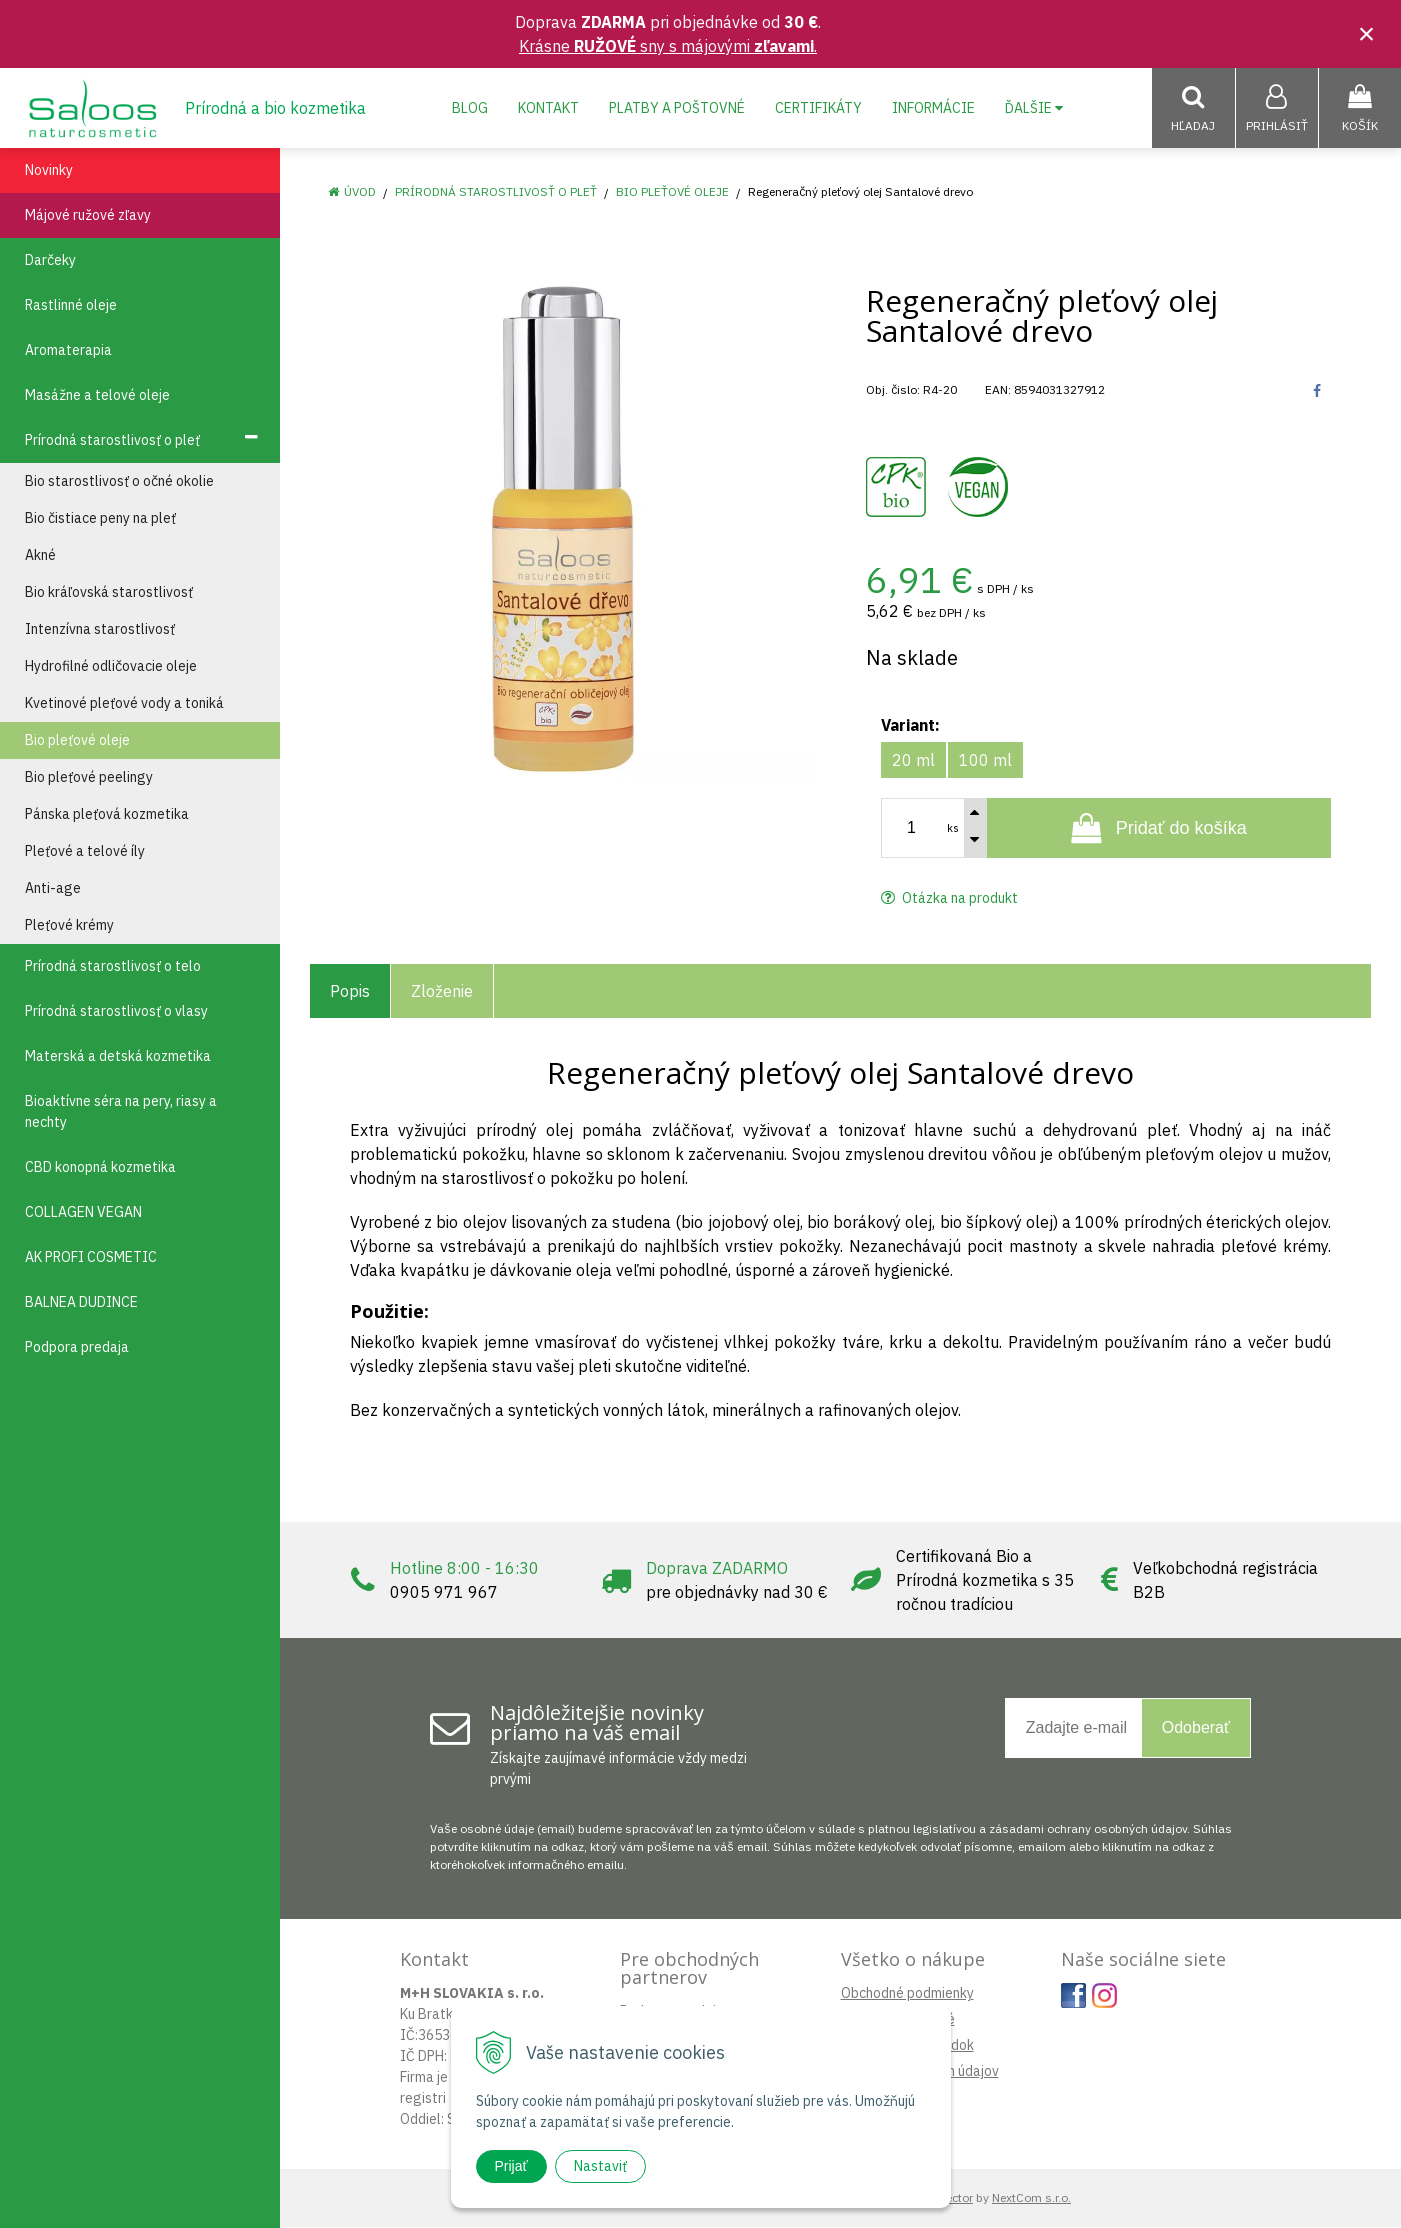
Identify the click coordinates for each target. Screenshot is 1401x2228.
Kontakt (548, 108)
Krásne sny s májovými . (668, 46)
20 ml (913, 761)
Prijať (511, 2166)
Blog (470, 108)
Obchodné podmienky (907, 1994)
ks (953, 829)
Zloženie (442, 992)
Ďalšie (1034, 108)
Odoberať (1196, 1728)
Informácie (933, 108)
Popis (350, 992)
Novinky (49, 171)
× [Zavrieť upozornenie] (1367, 33)
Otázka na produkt (949, 899)
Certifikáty (818, 108)
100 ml (985, 761)
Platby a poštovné (677, 108)
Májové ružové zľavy (88, 216)
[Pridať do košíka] (1159, 829)
